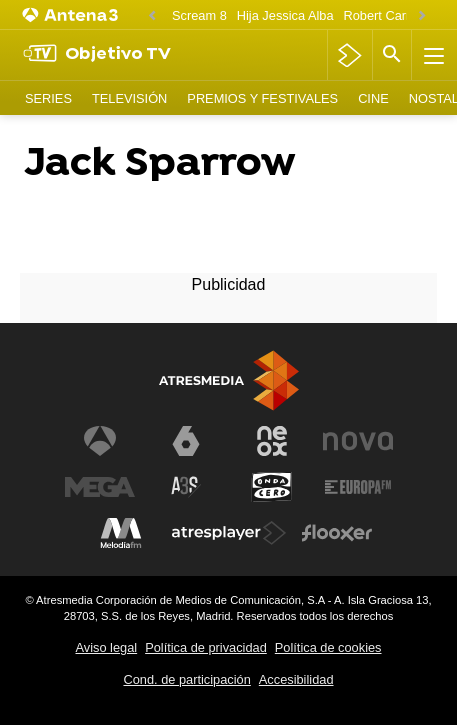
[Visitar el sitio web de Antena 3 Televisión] (100, 441)
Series (48, 98)
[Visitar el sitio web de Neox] (272, 441)
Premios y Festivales (262, 98)
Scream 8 (199, 15)
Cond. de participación (186, 679)
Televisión (129, 98)
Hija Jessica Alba (285, 15)
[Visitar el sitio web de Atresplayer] (229, 533)
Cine (373, 98)
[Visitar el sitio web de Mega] (100, 487)
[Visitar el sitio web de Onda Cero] (272, 487)
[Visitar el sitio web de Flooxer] (337, 533)
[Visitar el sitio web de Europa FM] (358, 487)
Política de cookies (328, 647)
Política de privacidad (206, 647)
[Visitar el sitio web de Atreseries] (186, 487)
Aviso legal (107, 647)
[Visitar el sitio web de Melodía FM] (121, 533)
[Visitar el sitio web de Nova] (358, 441)
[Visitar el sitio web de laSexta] (186, 441)
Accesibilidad (296, 679)
